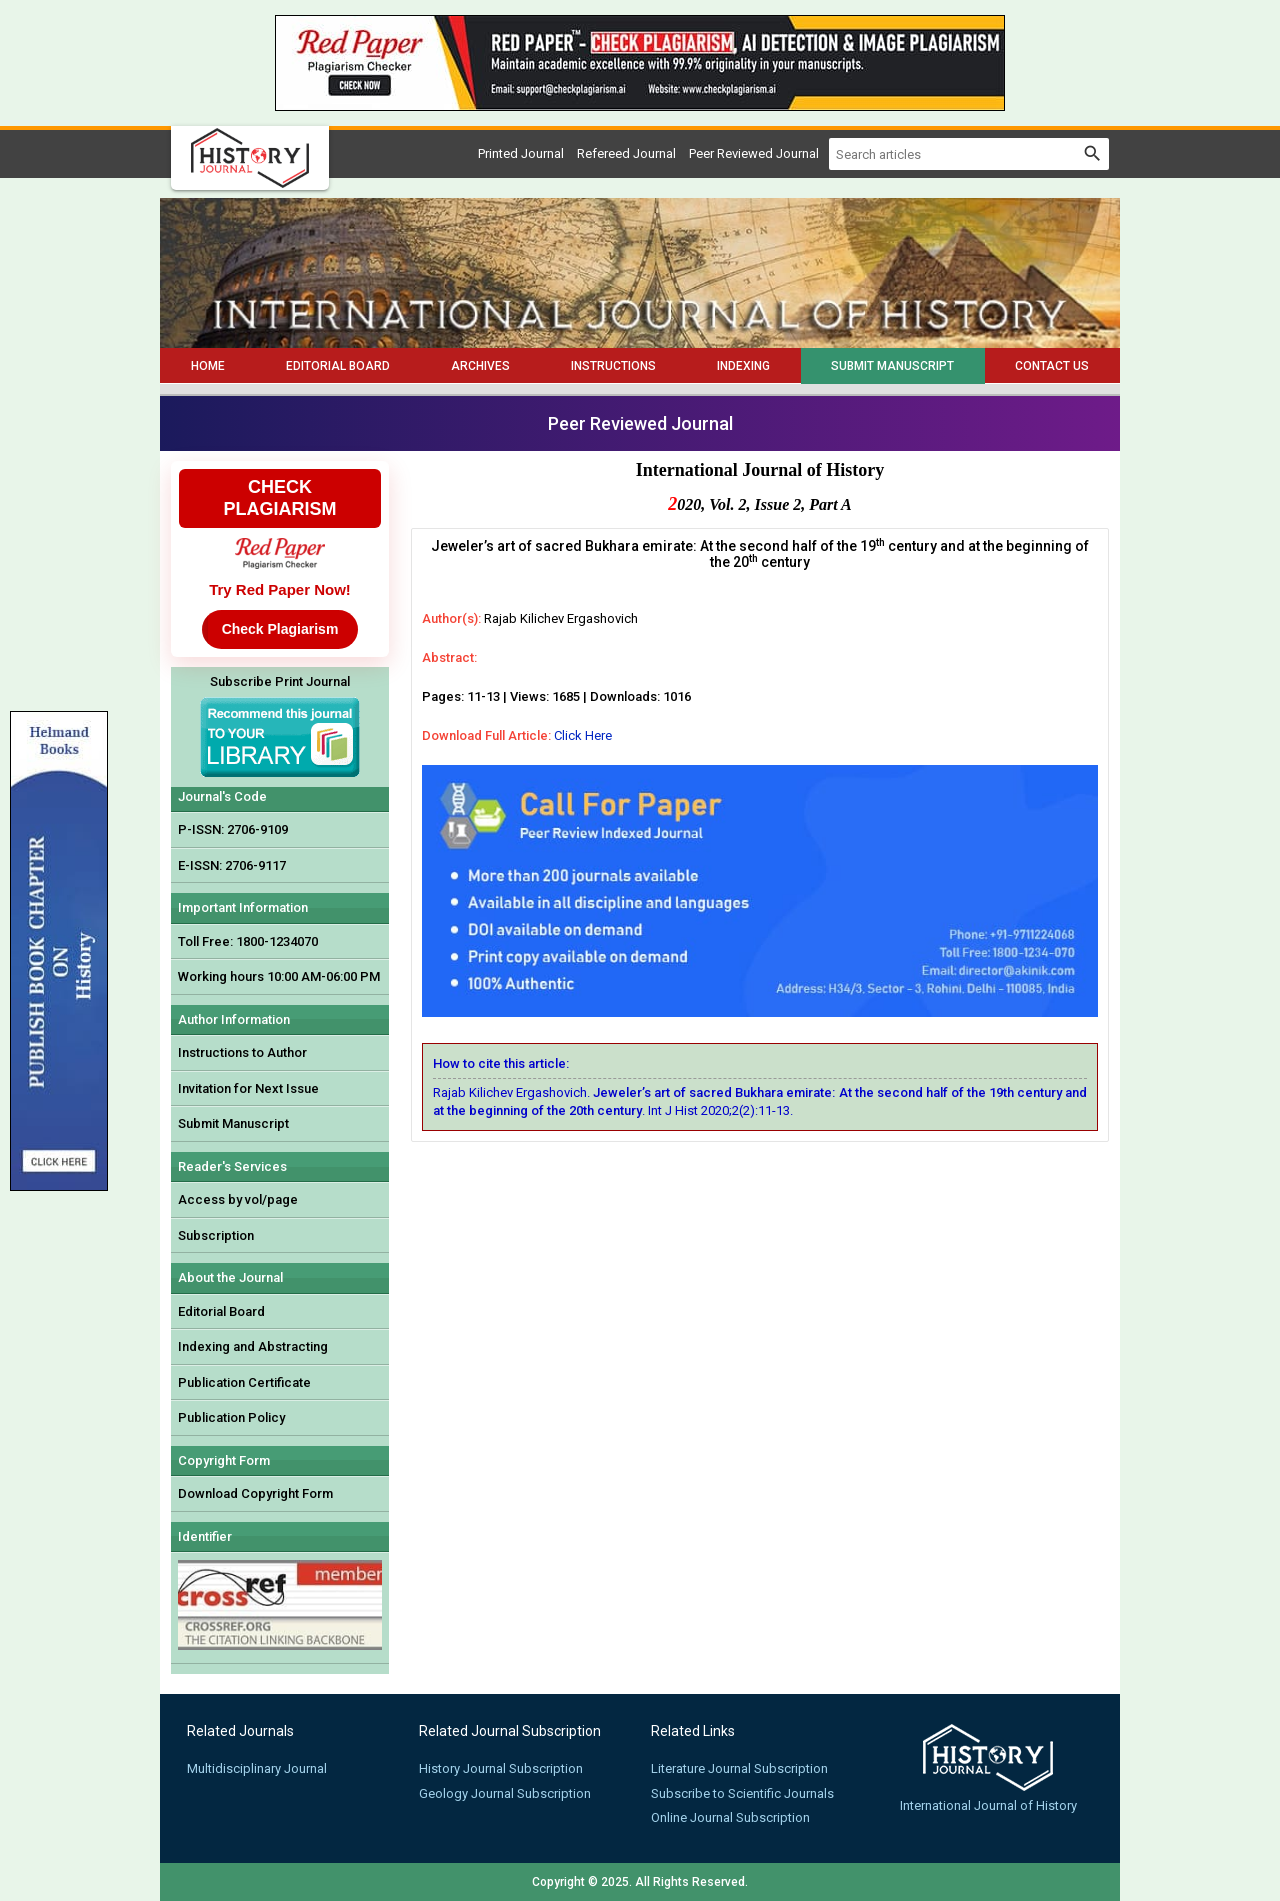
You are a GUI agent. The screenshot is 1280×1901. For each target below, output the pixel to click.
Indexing (743, 366)
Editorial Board (338, 366)
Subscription (216, 1235)
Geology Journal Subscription (505, 1793)
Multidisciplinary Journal (257, 1768)
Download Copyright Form (255, 1493)
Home (208, 366)
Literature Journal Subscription (739, 1768)
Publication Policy (231, 1417)
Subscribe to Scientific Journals (742, 1793)
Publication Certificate (244, 1382)
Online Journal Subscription (730, 1817)
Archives (480, 366)
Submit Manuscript (892, 366)
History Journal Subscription (501, 1768)
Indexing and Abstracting (253, 1346)
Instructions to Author (242, 1052)
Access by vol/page (238, 1199)
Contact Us (1052, 366)
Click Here (583, 735)
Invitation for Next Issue (248, 1088)
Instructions (613, 366)
